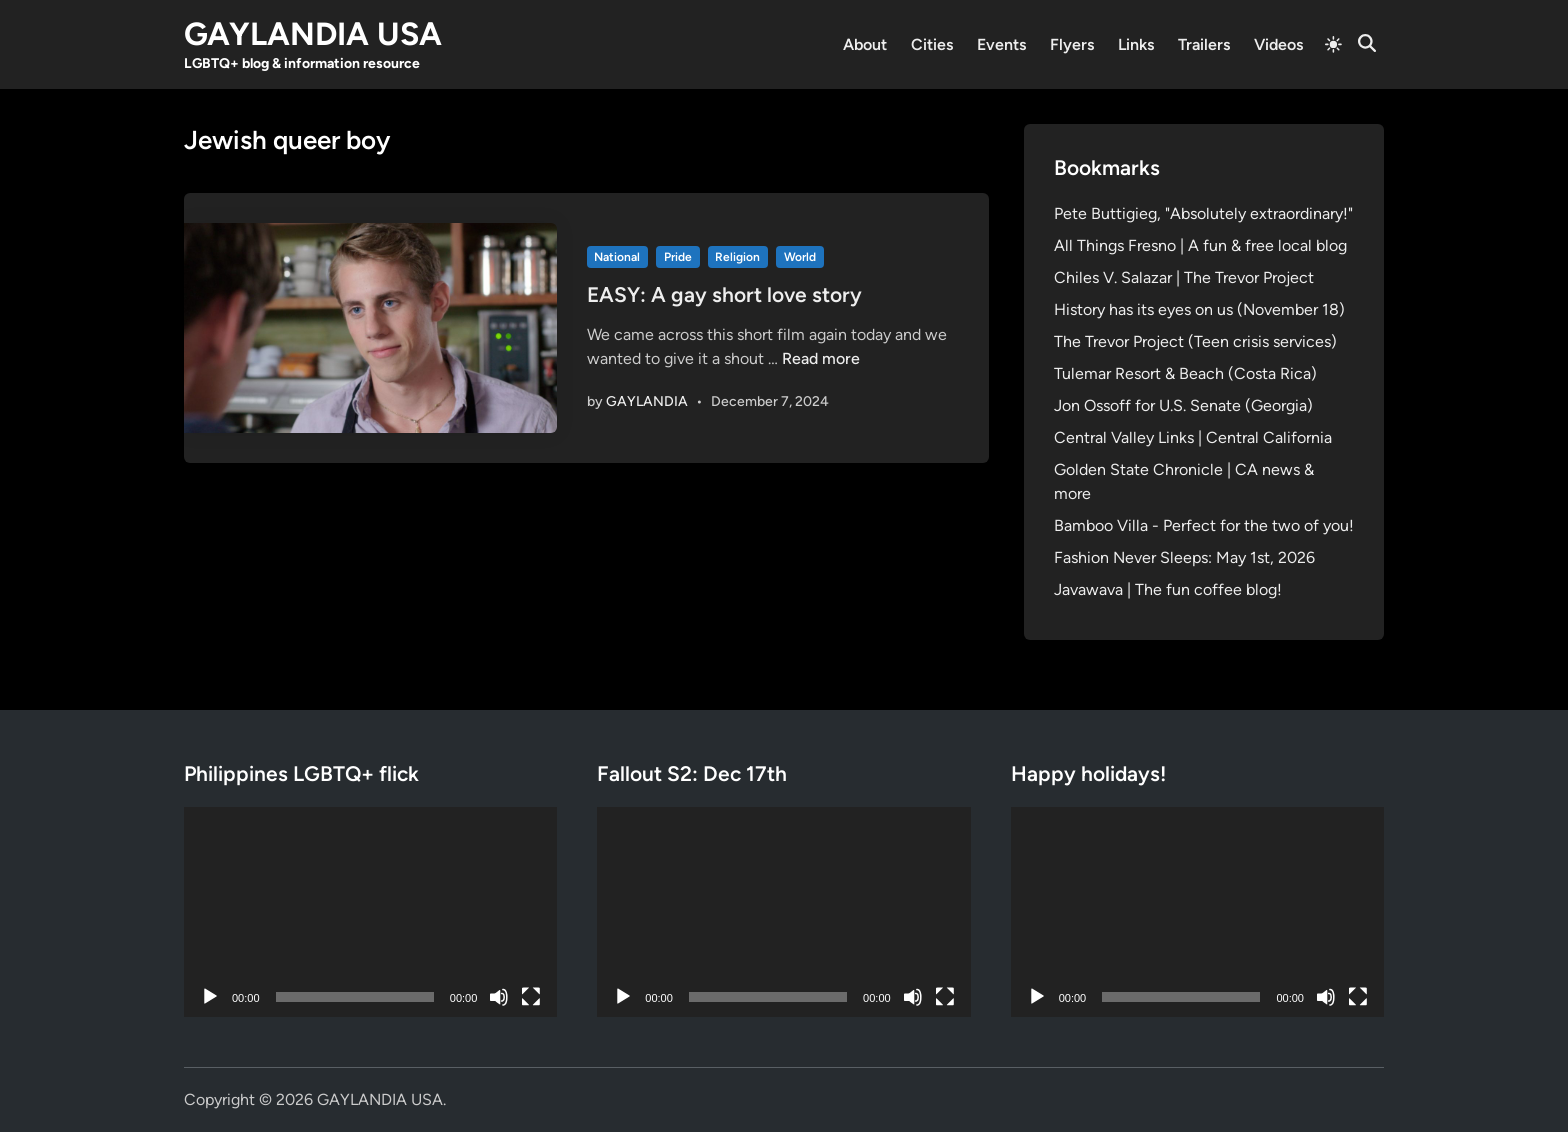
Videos (1278, 44)
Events (1001, 44)
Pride (678, 257)
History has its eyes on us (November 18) (1199, 309)
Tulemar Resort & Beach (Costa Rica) (1185, 373)
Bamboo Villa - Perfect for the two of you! (1204, 525)
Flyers (1072, 44)
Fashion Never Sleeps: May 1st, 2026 (1184, 557)
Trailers (1204, 44)
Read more (821, 358)
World (800, 257)
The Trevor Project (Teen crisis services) (1195, 341)
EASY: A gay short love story (724, 294)
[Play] (210, 997)
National (617, 257)
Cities (932, 44)
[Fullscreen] (531, 997)
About (865, 44)
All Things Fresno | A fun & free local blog (1200, 245)
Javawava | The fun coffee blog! (1168, 589)
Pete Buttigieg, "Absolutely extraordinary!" (1203, 213)
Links (1136, 44)
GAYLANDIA (647, 401)
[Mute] (499, 997)
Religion (737, 257)
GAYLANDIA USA (313, 34)
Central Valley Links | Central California (1193, 437)
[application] (370, 912)
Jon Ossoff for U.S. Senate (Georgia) (1183, 405)
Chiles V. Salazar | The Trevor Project (1184, 277)
